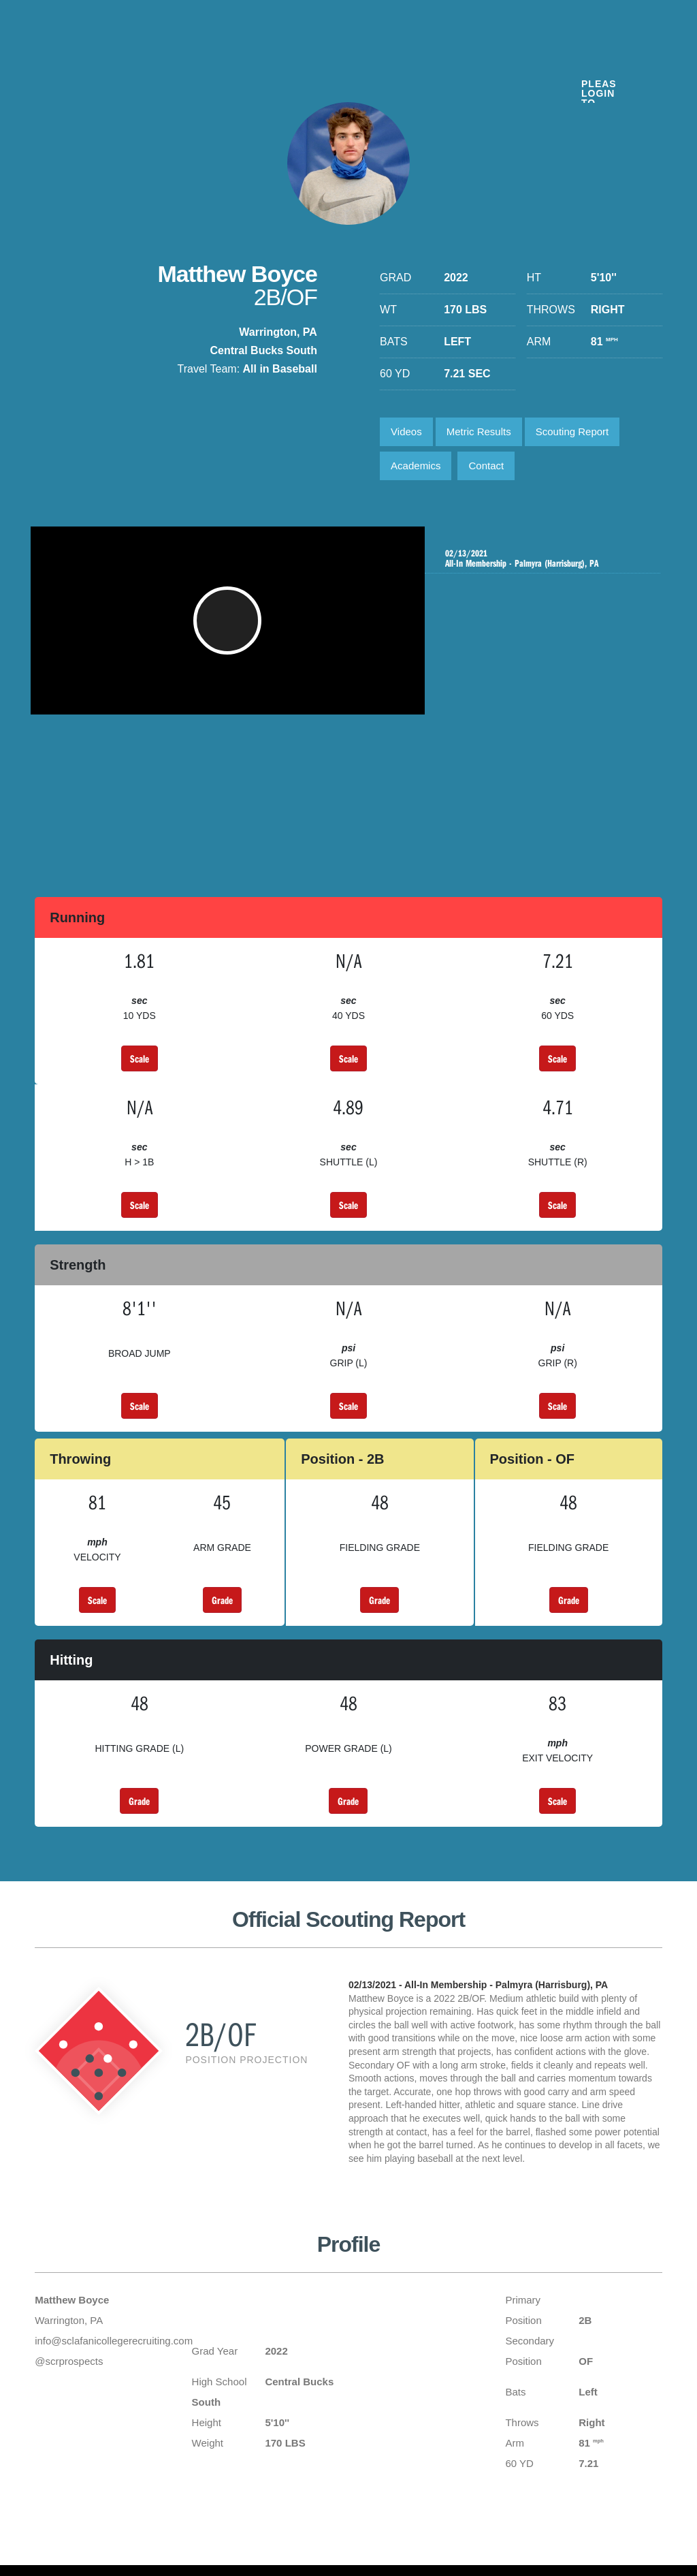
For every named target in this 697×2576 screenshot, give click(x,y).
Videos (406, 431)
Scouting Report (572, 431)
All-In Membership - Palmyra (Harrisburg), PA (543, 558)
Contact (486, 465)
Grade (222, 1600)
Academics (415, 465)
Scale (139, 1058)
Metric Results (479, 431)
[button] (229, 627)
